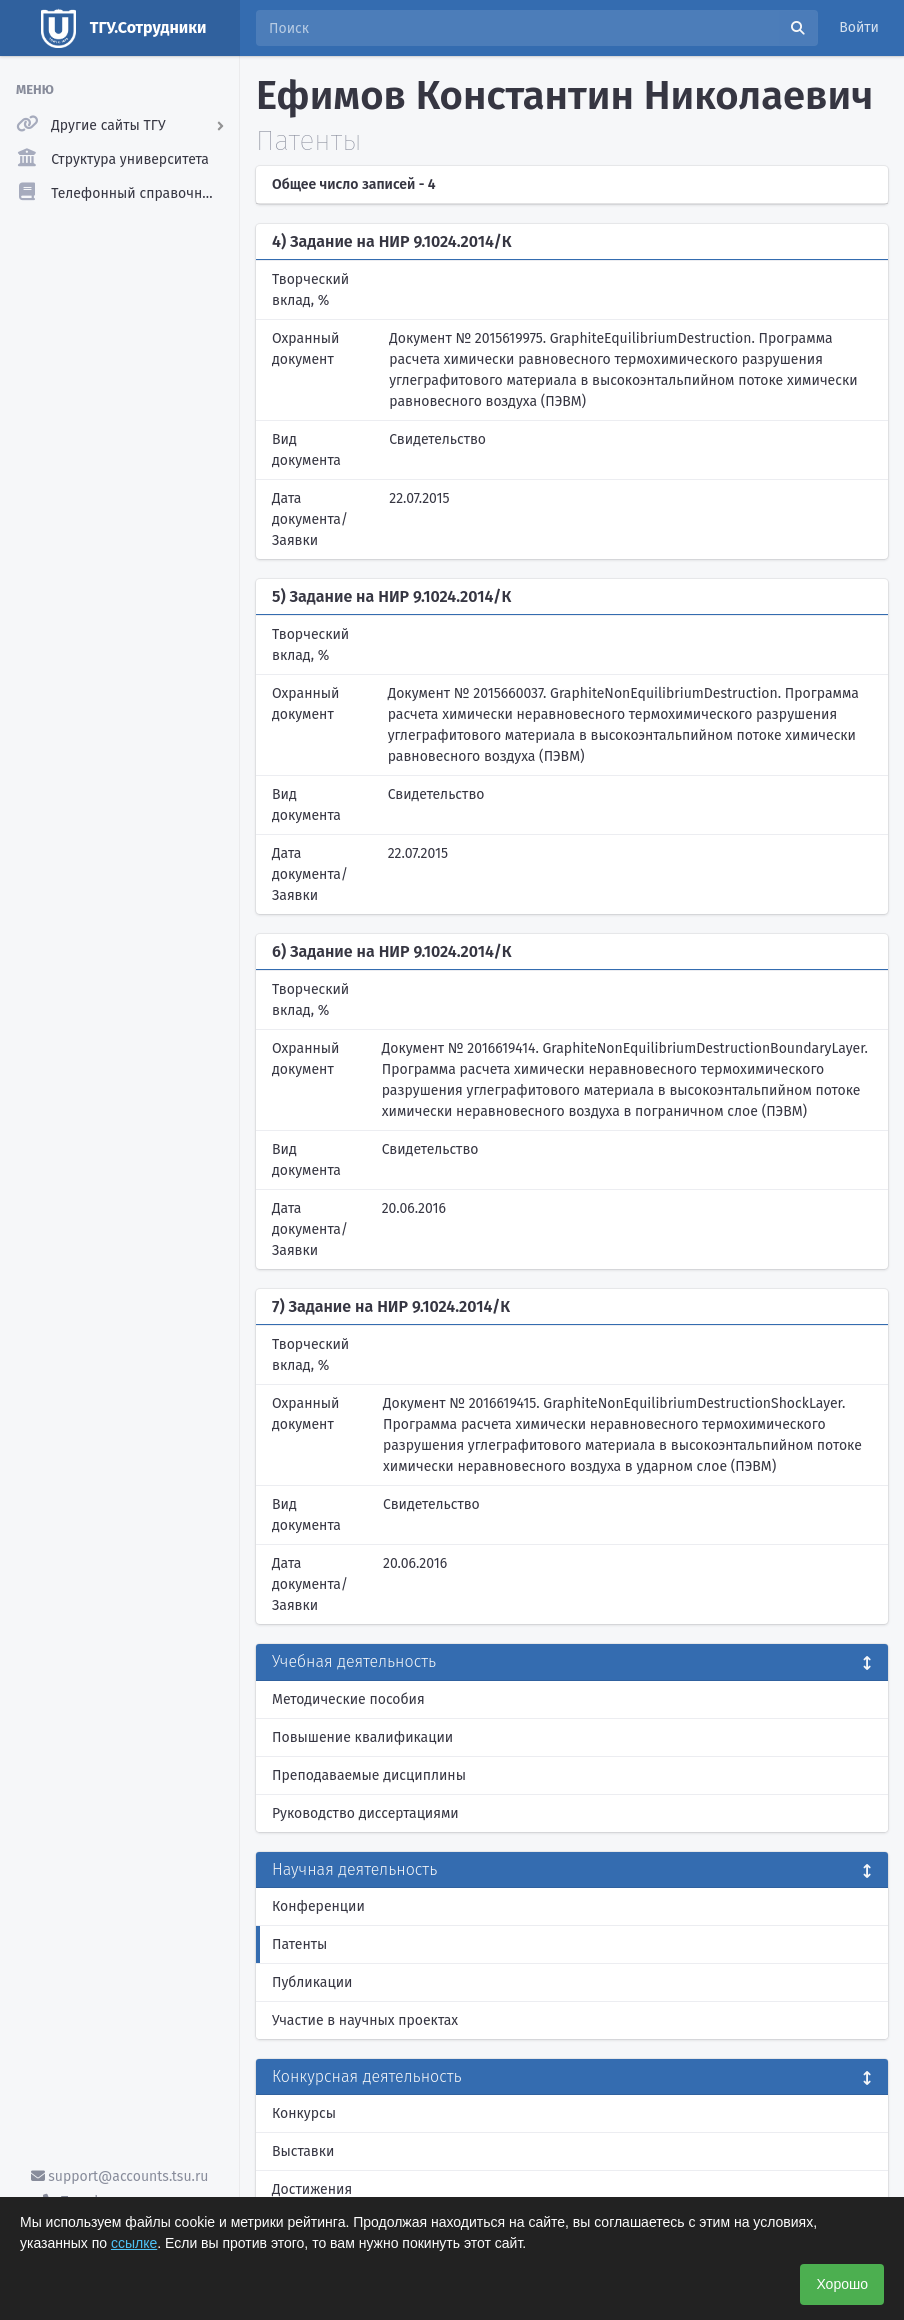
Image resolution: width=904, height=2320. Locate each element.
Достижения (312, 2189)
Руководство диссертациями (365, 1813)
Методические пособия (348, 1699)
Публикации (312, 1982)
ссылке (134, 2243)
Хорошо (842, 2284)
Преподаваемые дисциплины (369, 1775)
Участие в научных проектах (365, 2020)
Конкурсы (304, 2113)
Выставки (303, 2151)
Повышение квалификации (362, 1737)
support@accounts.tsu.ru (120, 2176)
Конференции (318, 1906)
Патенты (299, 1944)
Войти (859, 27)
